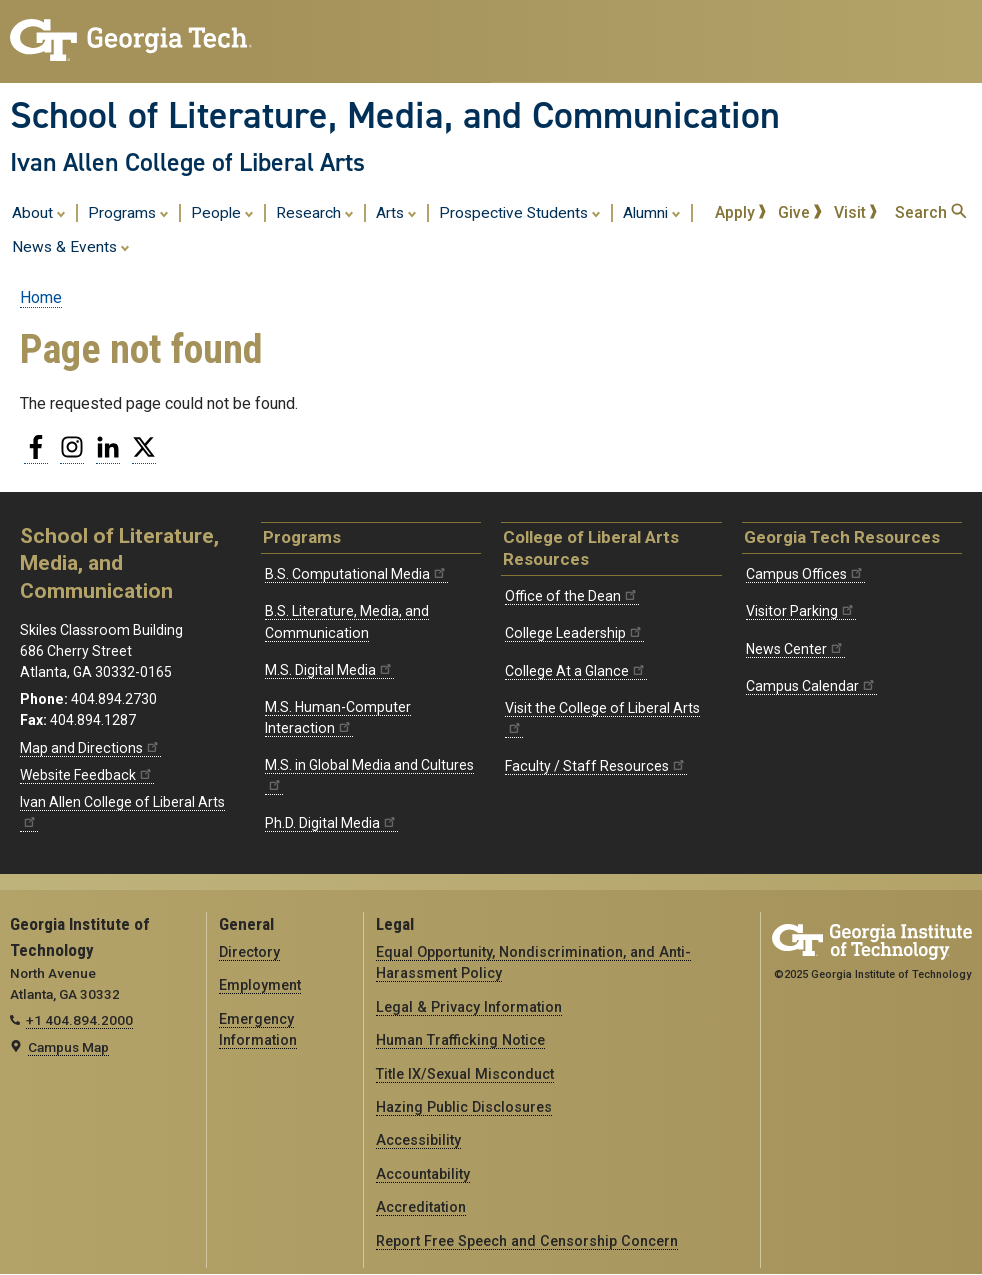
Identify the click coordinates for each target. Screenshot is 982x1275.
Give (800, 212)
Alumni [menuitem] (652, 212)
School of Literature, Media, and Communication (395, 115)
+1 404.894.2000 (79, 1020)
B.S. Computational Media (356, 574)
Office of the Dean (572, 596)
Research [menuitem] (315, 212)
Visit (856, 212)
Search (930, 212)
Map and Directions (90, 748)
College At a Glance (576, 671)
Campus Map (68, 1047)
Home (41, 297)
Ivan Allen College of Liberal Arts (187, 162)
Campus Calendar (811, 686)
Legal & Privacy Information (469, 1007)
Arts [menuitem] (396, 212)
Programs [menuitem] (128, 212)
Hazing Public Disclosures (464, 1107)
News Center (795, 649)
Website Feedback (87, 775)
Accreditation (421, 1207)
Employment (260, 985)
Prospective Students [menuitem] (520, 212)
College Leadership (574, 633)
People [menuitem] (222, 212)
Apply (741, 212)
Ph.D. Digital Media (331, 823)
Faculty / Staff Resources (596, 766)
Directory (249, 952)
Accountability (423, 1174)
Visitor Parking (801, 611)
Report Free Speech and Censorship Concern (527, 1241)
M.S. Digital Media (329, 670)
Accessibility (418, 1140)
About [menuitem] (39, 212)
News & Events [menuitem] (71, 246)
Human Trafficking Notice (460, 1040)
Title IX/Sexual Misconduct (465, 1074)
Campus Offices (805, 574)
